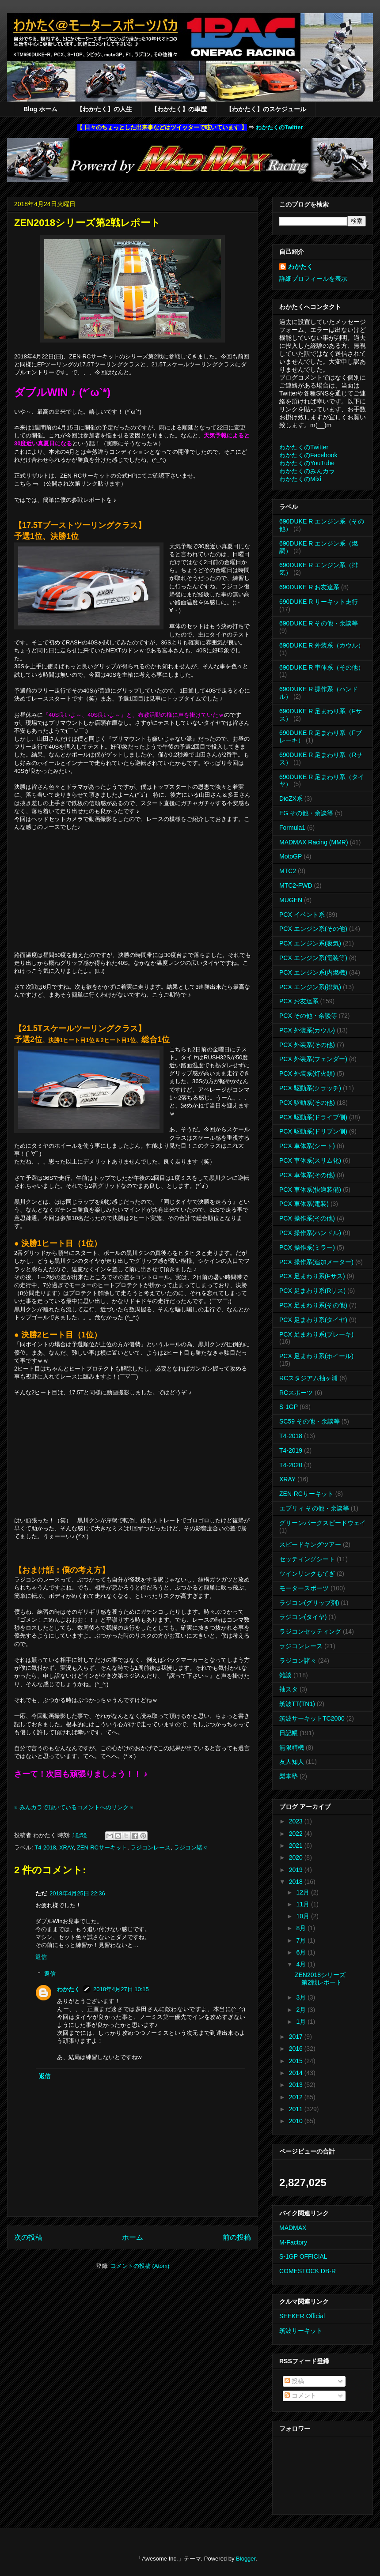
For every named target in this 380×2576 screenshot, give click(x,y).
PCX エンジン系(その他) (313, 928)
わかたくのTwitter (279, 127)
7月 (302, 1940)
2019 (296, 1869)
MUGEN (290, 900)
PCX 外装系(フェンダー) (313, 1058)
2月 (302, 2009)
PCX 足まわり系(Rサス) (312, 1290)
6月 (302, 1952)
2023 (296, 1821)
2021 (296, 1845)
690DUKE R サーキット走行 (318, 601)
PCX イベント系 (302, 914)
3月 (302, 1997)
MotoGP (290, 856)
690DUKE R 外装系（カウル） (321, 645)
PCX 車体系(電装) (304, 1203)
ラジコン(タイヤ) (303, 1616)
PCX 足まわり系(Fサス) (312, 1276)
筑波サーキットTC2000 (312, 1718)
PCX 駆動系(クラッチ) (310, 1088)
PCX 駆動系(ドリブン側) (313, 1131)
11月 (303, 1904)
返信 (41, 1957)
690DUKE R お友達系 (309, 587)
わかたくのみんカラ (307, 471)
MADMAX (292, 2227)
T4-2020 (290, 1465)
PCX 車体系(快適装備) (310, 1189)
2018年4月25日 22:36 (77, 1893)
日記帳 (288, 1732)
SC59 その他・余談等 (309, 1421)
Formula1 (292, 827)
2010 (296, 2120)
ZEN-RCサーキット (102, 1847)
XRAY (66, 1847)
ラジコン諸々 (191, 1847)
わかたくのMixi (300, 478)
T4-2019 (290, 1450)
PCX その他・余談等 (308, 1015)
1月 (302, 2021)
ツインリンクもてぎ (307, 1573)
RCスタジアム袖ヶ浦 (308, 1378)
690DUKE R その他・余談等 (318, 623)
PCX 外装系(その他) (307, 1044)
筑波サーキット (301, 2330)
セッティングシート (307, 1559)
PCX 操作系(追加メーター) (316, 1261)
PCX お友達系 (299, 1001)
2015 (296, 2060)
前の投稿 (237, 2237)
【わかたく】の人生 (104, 109)
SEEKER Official (302, 2316)
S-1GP (288, 1406)
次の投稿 (28, 2237)
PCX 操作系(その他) (307, 1218)
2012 (296, 2097)
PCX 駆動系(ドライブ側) (313, 1117)
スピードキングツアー (310, 1544)
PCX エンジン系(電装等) (313, 957)
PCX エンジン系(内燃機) (313, 972)
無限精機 (291, 1747)
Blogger (245, 2558)
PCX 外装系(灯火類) (307, 1073)
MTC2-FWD (295, 885)
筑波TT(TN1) (297, 1703)
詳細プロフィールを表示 (313, 278)
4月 (302, 1964)
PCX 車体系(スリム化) (310, 1160)
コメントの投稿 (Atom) (140, 2266)
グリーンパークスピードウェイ (322, 1522)
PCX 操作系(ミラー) (307, 1247)
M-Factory (293, 2242)
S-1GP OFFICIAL (303, 2256)
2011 (296, 2109)
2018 (296, 1881)
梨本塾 (288, 1776)
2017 (296, 2036)
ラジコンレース (150, 1847)
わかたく (68, 1989)
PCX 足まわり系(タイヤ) (313, 1319)
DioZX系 (291, 798)
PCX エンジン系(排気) (310, 986)
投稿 (294, 2380)
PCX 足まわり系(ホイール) (316, 1356)
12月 (303, 1892)
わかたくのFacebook (308, 455)
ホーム (132, 2237)
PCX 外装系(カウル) (307, 1030)
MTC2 (287, 870)
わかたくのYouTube (306, 463)
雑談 (285, 1675)
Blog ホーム (40, 109)
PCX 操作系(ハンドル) (310, 1232)
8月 (302, 1928)
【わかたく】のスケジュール (266, 109)
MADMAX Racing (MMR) (313, 842)
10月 (303, 1916)
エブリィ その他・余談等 (314, 1508)
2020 (296, 1857)
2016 (296, 2048)
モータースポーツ (304, 1588)
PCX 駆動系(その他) (307, 1102)
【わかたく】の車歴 (179, 109)
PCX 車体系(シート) (307, 1145)
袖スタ (288, 1689)
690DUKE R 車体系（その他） (321, 667)
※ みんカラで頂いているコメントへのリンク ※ (73, 1807)
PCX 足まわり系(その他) (313, 1305)
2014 (296, 2072)
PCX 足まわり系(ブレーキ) (316, 1334)
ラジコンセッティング (310, 1631)
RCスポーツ (296, 1392)
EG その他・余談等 (306, 813)
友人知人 (291, 1761)
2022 (296, 1833)
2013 (296, 2084)
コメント (300, 2395)
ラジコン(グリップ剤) (309, 1602)
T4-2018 (45, 1847)
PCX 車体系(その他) (307, 1175)
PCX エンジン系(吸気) (310, 943)
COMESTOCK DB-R (307, 2271)
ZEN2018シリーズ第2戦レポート (320, 1978)
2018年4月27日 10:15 (121, 1989)
